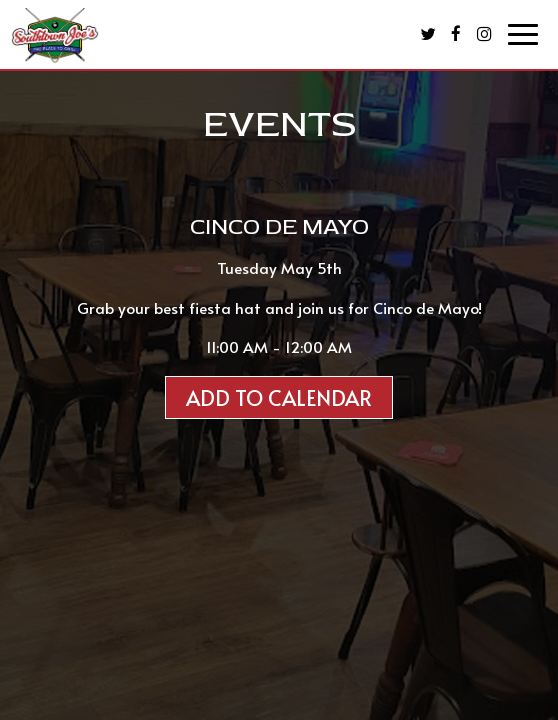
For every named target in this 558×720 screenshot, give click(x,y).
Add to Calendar (279, 397)
